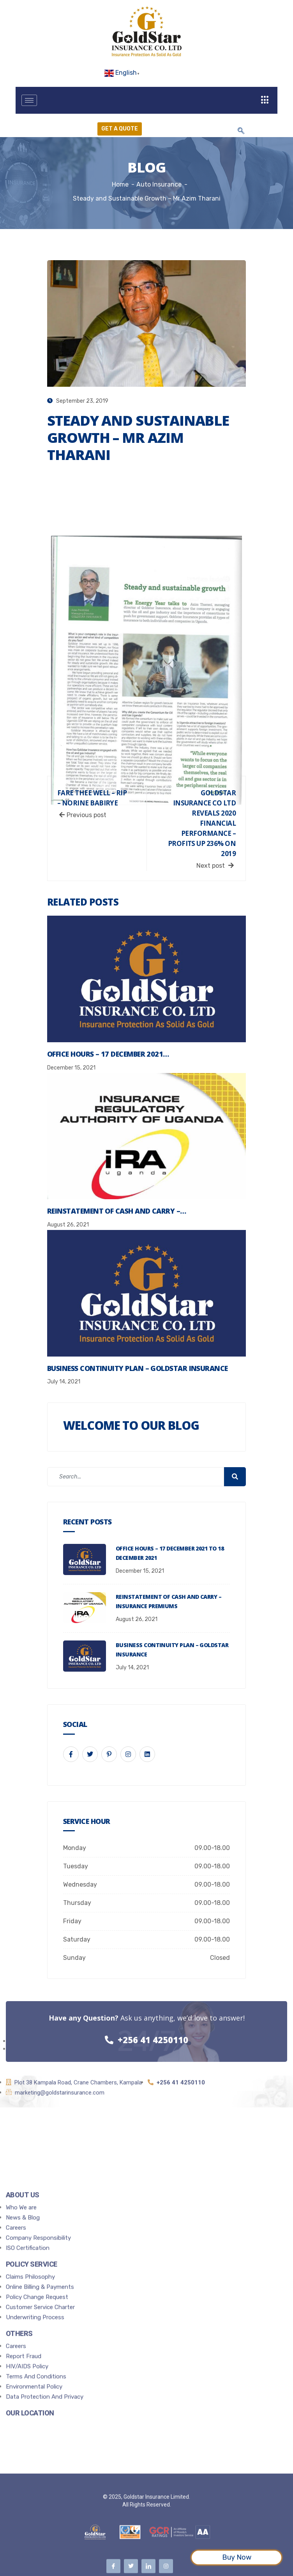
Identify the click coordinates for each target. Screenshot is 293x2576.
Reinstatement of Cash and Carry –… (116, 1211)
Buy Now (236, 2557)
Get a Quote (119, 128)
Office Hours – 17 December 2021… (108, 1054)
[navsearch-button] (241, 131)
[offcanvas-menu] (265, 100)
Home (120, 184)
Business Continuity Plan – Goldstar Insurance (137, 1368)
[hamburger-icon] (29, 100)
